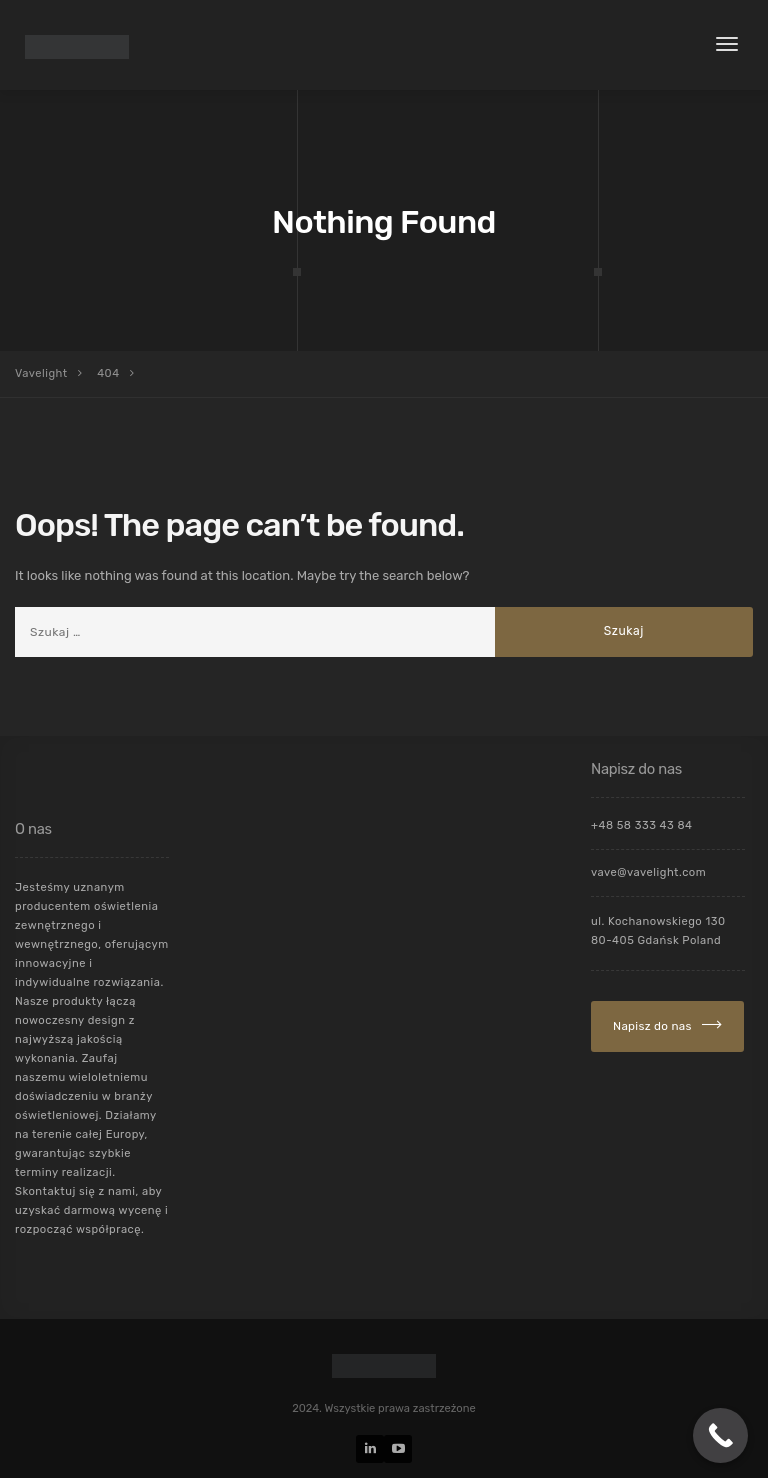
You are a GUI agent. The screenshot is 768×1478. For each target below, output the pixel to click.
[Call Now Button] (720, 1435)
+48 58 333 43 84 (642, 825)
